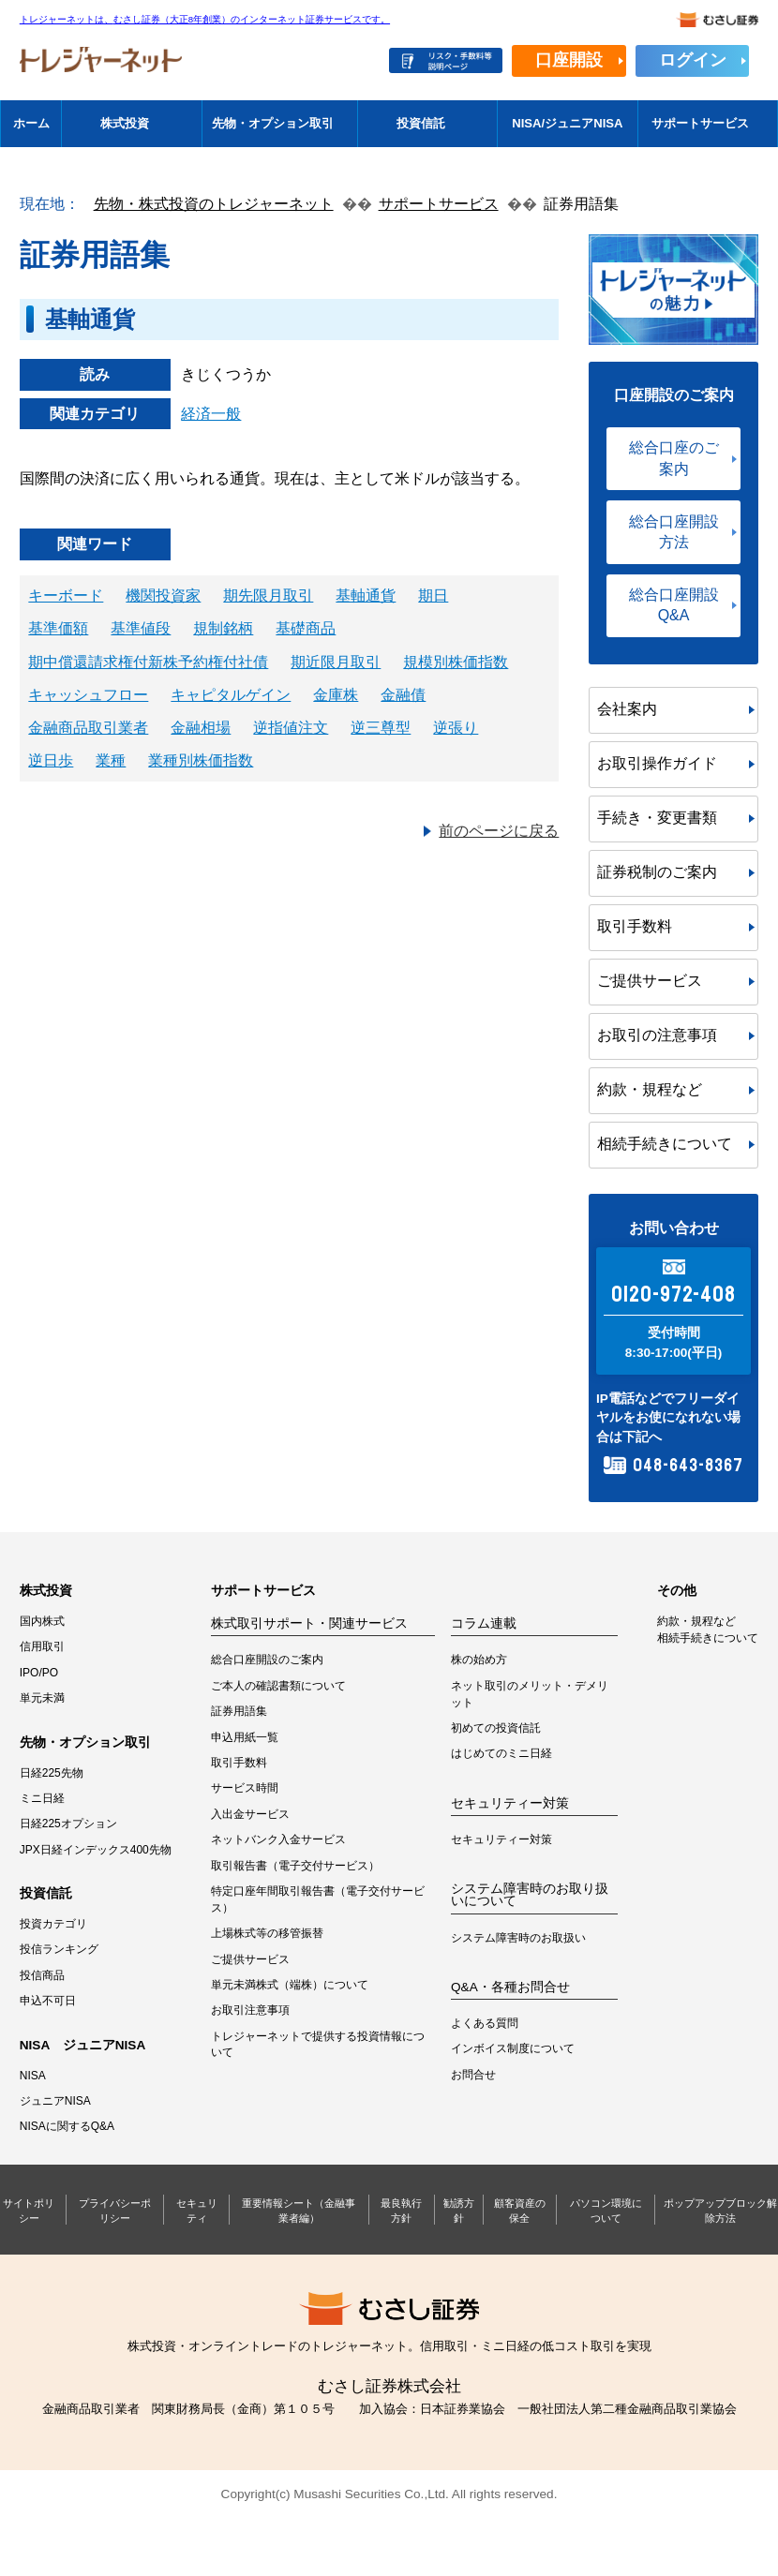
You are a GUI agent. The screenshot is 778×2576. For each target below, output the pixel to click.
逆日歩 (50, 760)
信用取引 (42, 1646)
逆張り (455, 728)
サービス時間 (244, 1787)
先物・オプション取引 (273, 123)
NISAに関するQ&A (67, 2126)
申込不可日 (48, 2000)
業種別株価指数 (200, 760)
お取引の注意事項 (657, 1035)
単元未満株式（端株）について (289, 1984)
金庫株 (335, 695)
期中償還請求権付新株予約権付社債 (148, 662)
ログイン (692, 60)
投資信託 (420, 123)
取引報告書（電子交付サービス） (295, 1865)
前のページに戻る (499, 831)
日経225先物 (51, 1772)
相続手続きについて (664, 1144)
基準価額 (58, 628)
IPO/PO (39, 1672)
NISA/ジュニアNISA (567, 123)
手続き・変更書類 (657, 818)
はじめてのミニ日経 (501, 1753)
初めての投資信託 (496, 1728)
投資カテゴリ (53, 1923)
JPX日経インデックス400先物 (96, 1849)
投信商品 (42, 1975)
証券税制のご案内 (657, 872)
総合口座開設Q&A (674, 605)
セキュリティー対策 (501, 1839)
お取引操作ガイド (657, 763)
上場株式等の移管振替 (267, 1933)
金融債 (403, 695)
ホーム (31, 123)
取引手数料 (634, 926)
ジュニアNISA (55, 2100)
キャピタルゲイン (231, 695)
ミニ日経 (42, 1798)
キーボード (65, 595)
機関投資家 (163, 595)
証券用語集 (239, 1711)
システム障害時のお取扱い (518, 1937)
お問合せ (473, 2074)
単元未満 (42, 1698)
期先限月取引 (268, 595)
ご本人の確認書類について (278, 1685)
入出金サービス (250, 1814)
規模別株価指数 (455, 662)
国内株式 (42, 1621)
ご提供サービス (649, 981)
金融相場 (201, 728)
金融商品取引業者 (88, 728)
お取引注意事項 (250, 2010)
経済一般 (211, 414)
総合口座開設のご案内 (267, 1659)
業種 (111, 760)
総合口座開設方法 (674, 532)
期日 (433, 595)
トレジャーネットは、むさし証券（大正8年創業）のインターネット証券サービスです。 (205, 19)
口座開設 (569, 60)
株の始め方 (479, 1659)
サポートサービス (700, 123)
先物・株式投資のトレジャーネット (214, 204)
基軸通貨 (366, 595)
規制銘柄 (223, 628)
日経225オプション (68, 1823)
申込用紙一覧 (244, 1737)
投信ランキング (59, 1949)
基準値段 (141, 628)
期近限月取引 (336, 662)
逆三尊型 (381, 728)
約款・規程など (649, 1089)
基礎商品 (306, 628)
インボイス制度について (513, 2048)
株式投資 (124, 123)
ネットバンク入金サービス (278, 1839)
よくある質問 (484, 2023)
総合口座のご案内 (674, 457)
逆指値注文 (290, 728)
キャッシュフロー (88, 695)
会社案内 (627, 709)
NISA (33, 2075)
